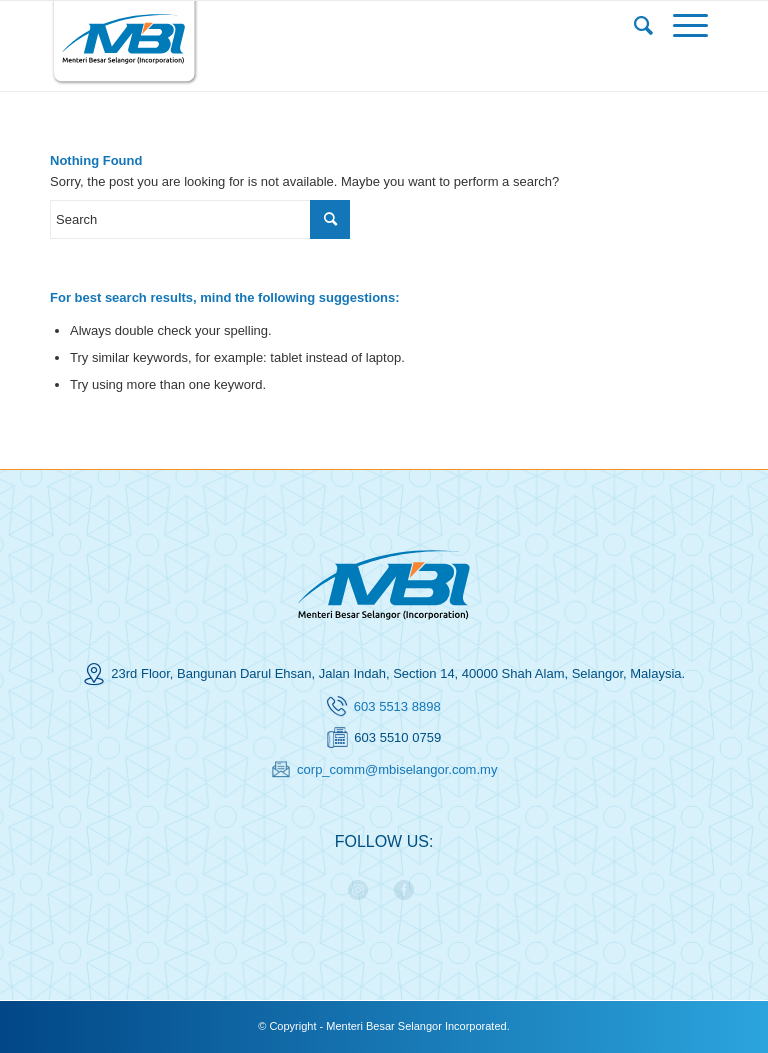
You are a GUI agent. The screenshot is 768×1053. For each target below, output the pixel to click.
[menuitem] (643, 26)
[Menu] (690, 26)
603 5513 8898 (397, 706)
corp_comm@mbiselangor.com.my (397, 769)
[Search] (643, 26)
